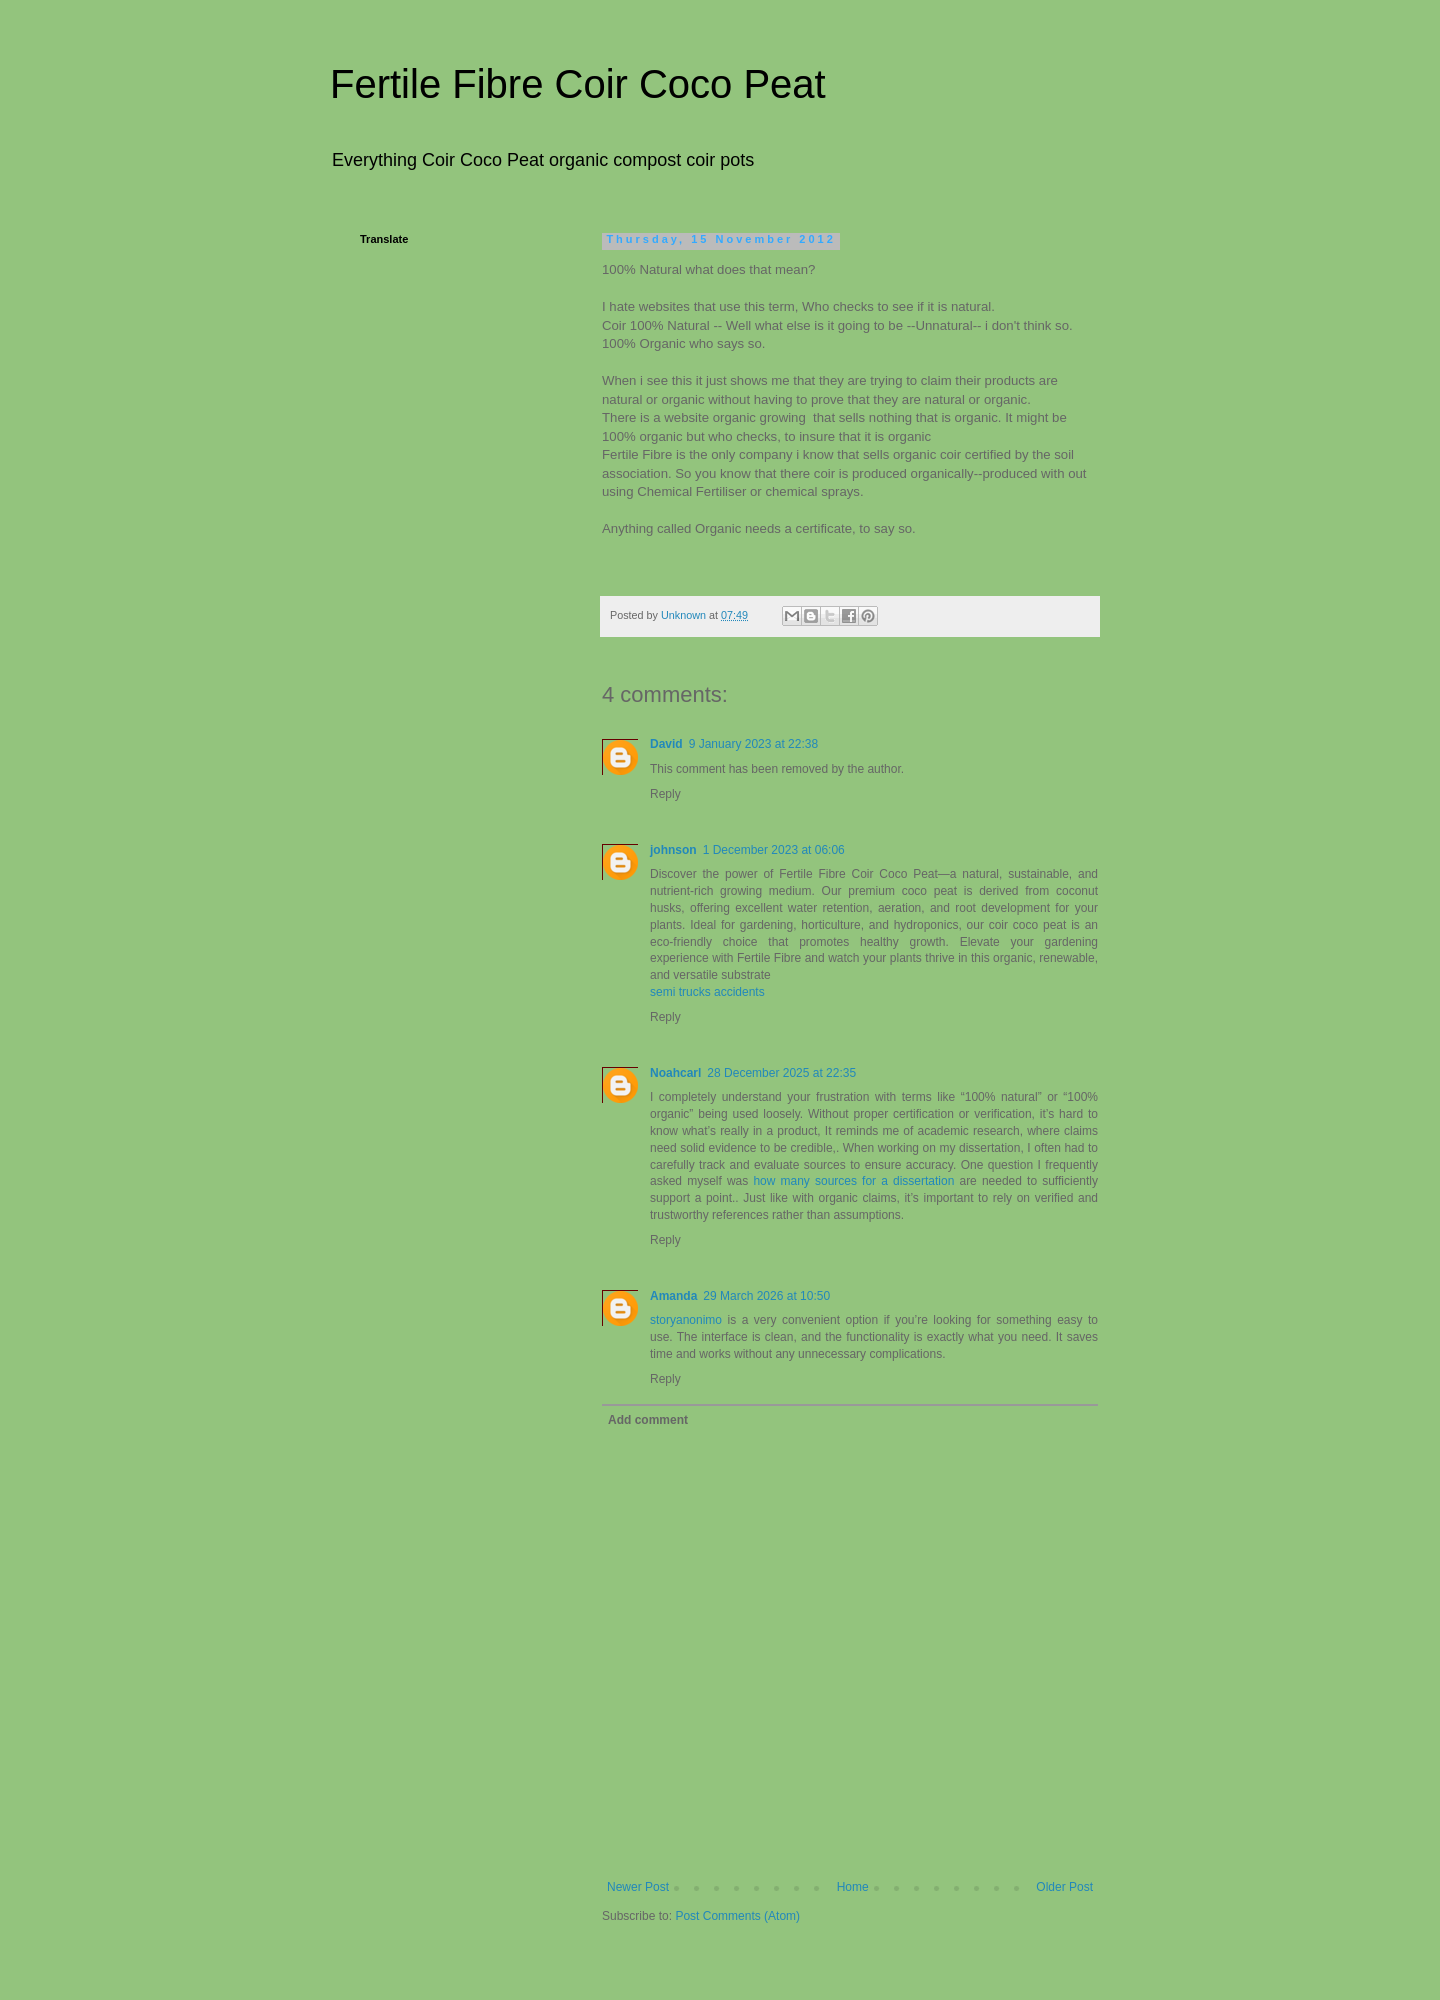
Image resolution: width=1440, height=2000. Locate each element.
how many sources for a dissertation (853, 1181)
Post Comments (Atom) (737, 1916)
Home (853, 1887)
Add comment (648, 1420)
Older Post (1064, 1887)
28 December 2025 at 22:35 (781, 1073)
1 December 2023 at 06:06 (774, 850)
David (666, 744)
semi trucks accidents (707, 992)
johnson (673, 850)
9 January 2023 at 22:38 (753, 744)
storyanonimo (686, 1320)
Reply (665, 794)
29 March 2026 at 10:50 (766, 1296)
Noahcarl (675, 1073)
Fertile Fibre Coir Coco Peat (578, 84)
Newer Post (638, 1887)
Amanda (673, 1296)
